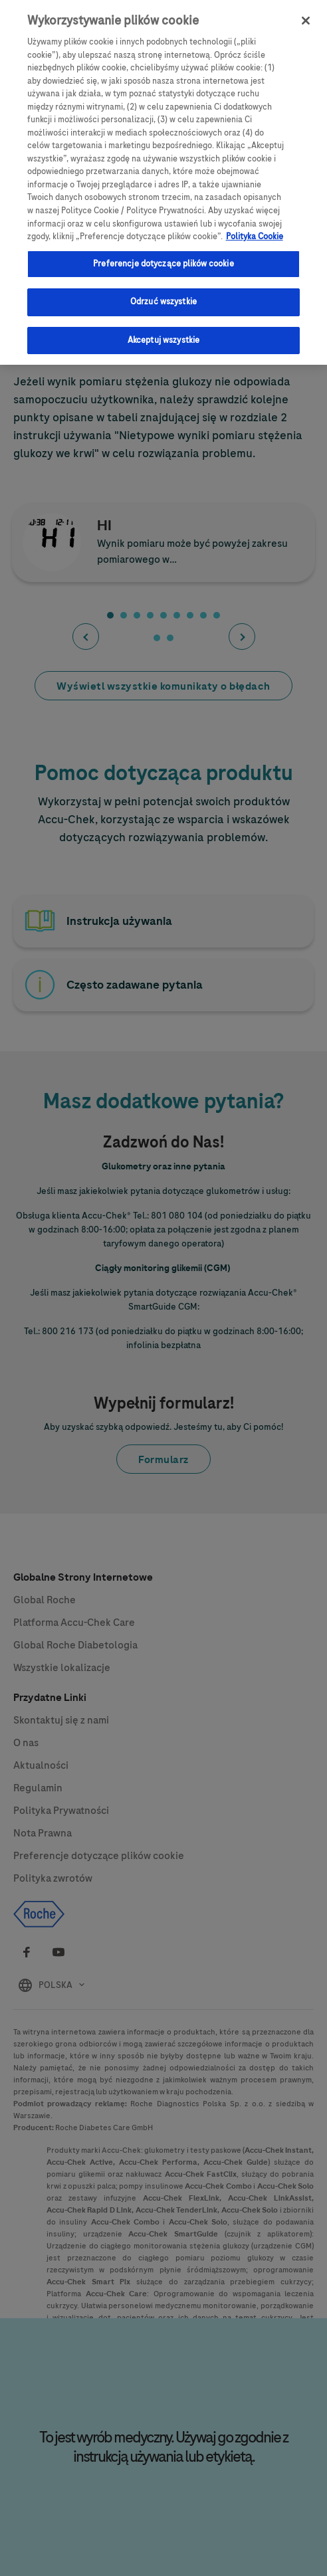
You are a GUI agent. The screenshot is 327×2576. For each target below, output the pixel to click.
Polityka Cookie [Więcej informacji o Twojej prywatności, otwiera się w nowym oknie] (254, 229)
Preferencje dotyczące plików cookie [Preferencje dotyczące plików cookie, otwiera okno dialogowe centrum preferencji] (163, 255)
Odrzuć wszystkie (163, 294)
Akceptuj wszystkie (163, 332)
